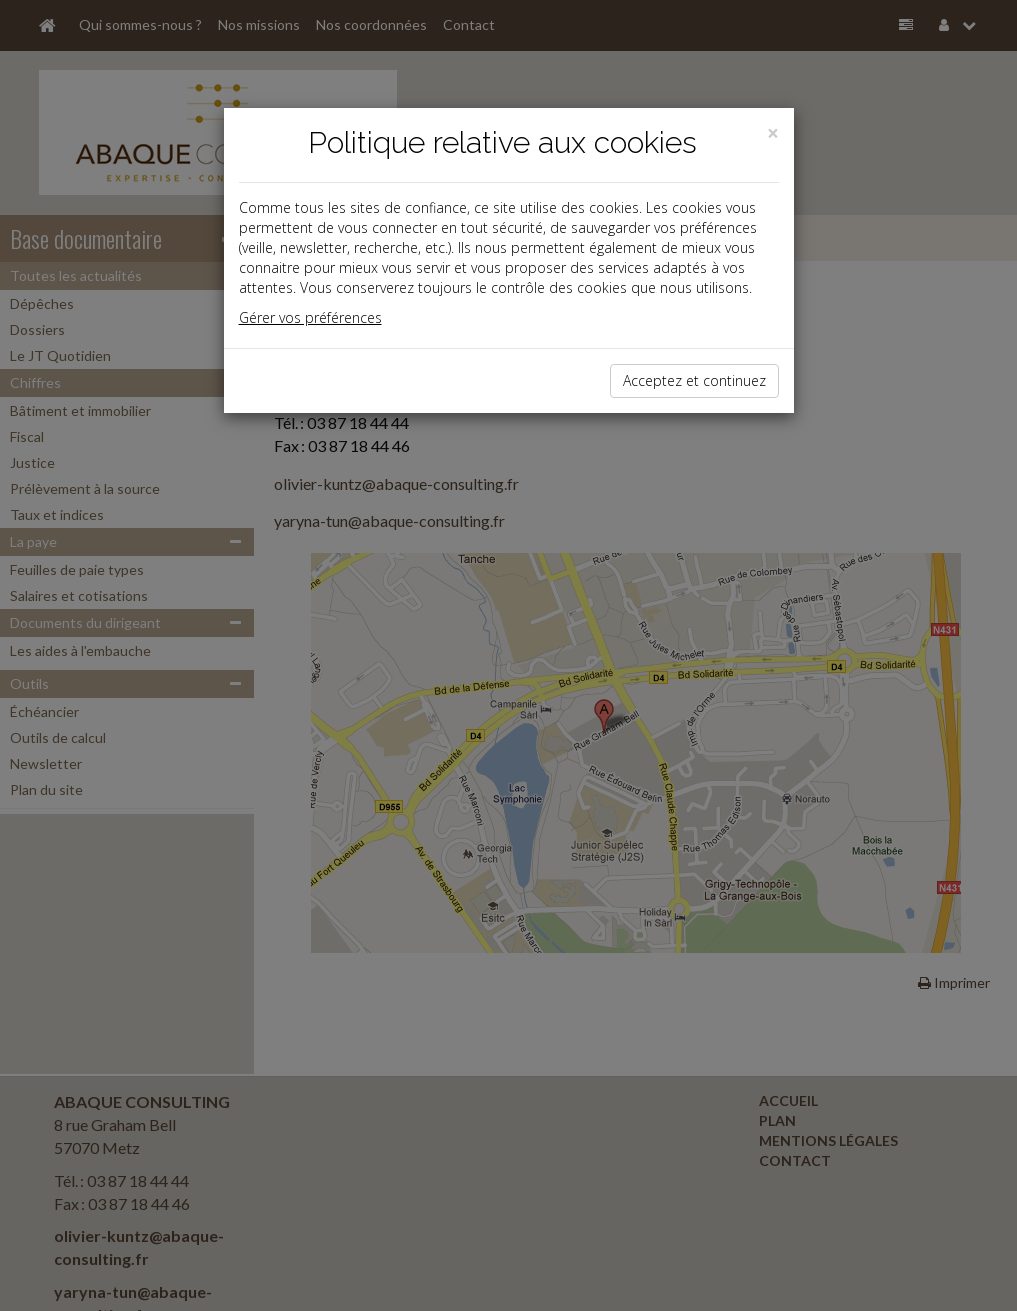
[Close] (773, 133)
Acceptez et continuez (694, 380)
